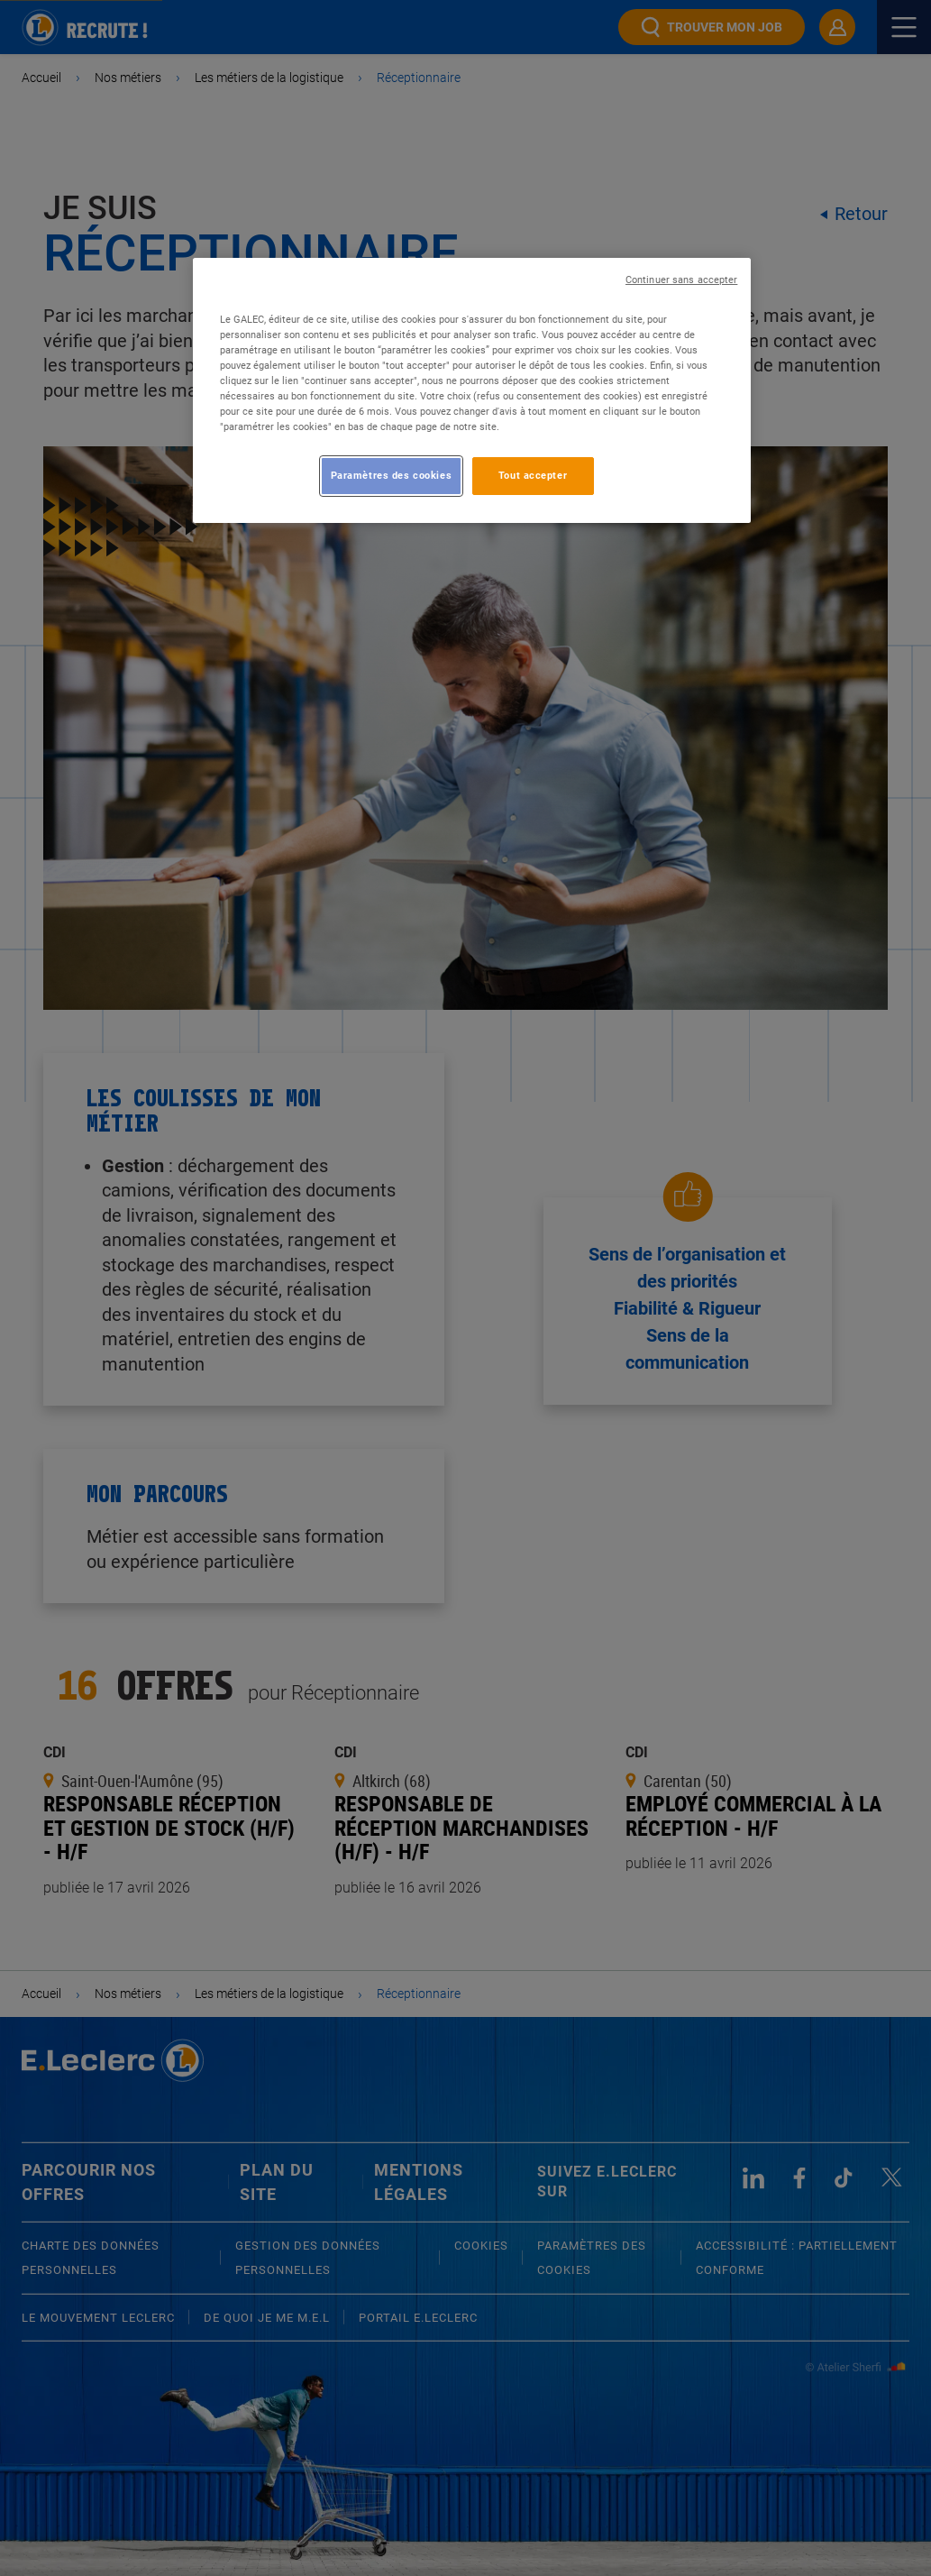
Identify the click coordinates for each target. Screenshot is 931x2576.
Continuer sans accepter (681, 280)
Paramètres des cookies (391, 475)
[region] (472, 390)
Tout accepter (532, 475)
